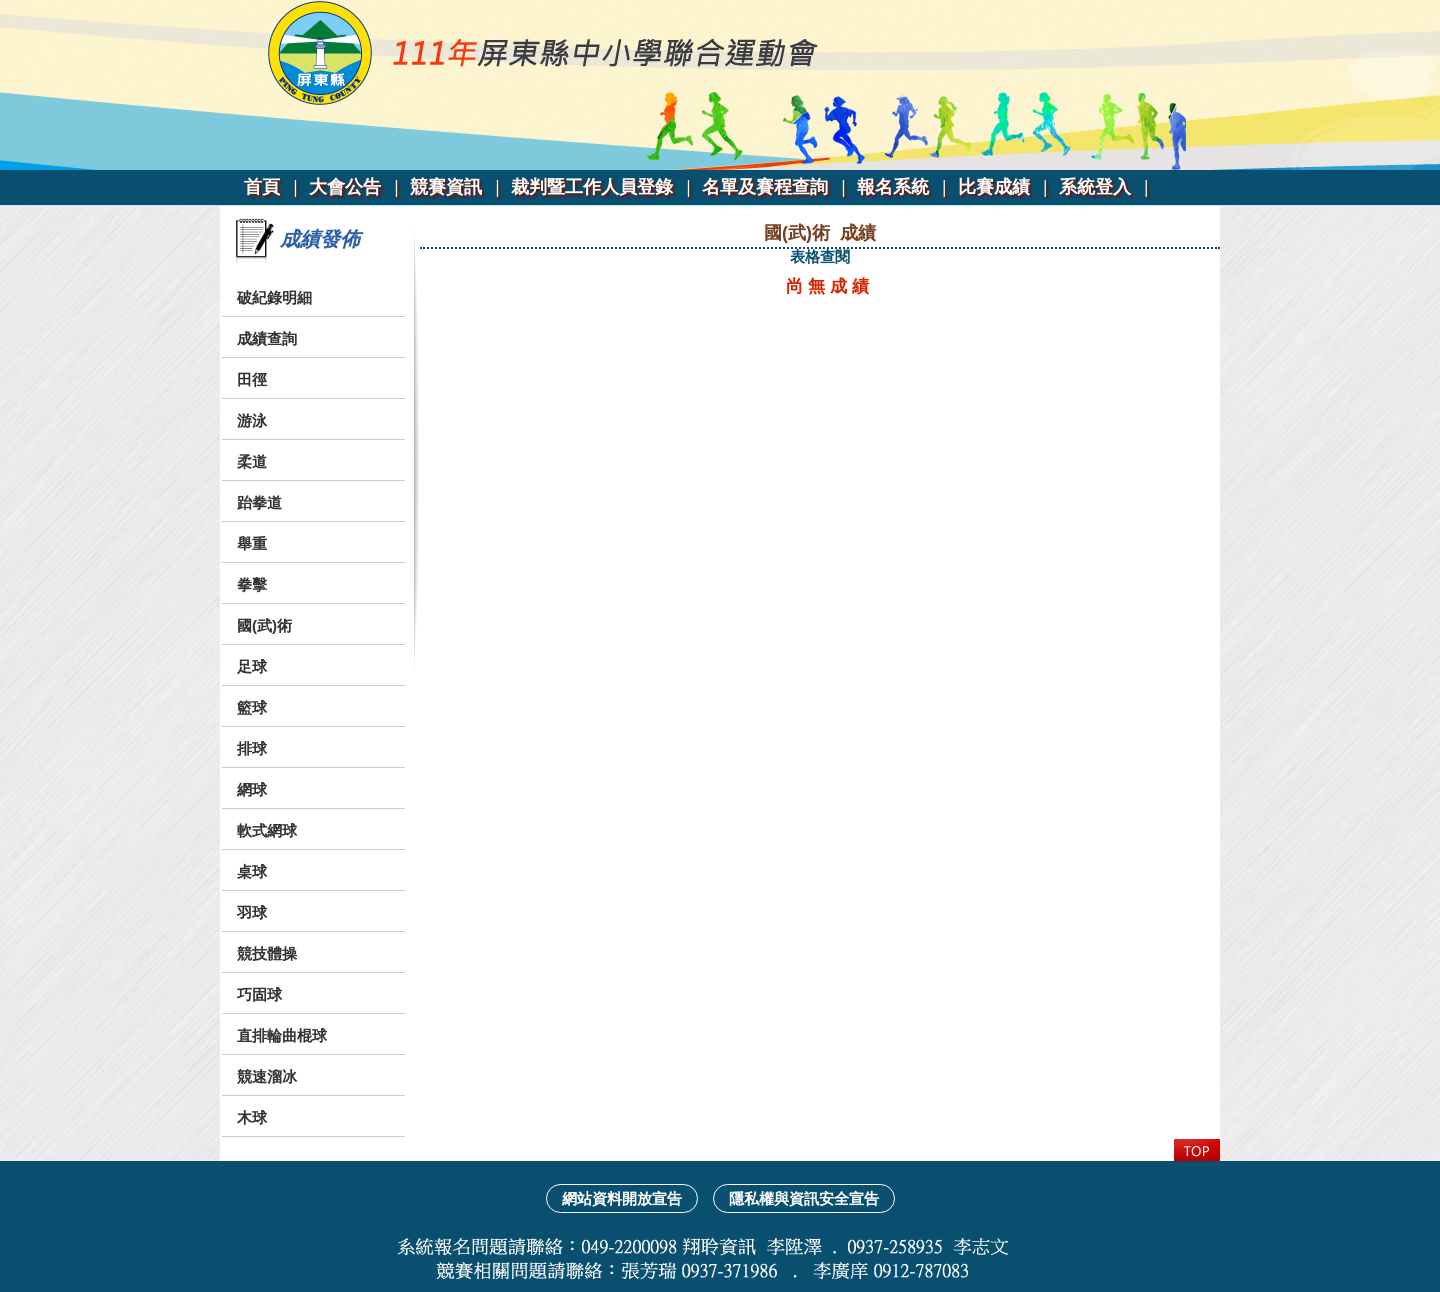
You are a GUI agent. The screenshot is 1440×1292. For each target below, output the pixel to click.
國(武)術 (264, 625)
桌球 (252, 871)
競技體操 (267, 953)
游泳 (252, 420)
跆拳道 (259, 502)
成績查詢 (267, 338)
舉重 (252, 543)
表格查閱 (820, 256)
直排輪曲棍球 (282, 1035)
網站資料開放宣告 (622, 1198)
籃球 (252, 707)
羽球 (252, 912)
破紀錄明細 (274, 297)
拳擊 (252, 584)
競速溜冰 (267, 1076)
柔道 (252, 461)
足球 (252, 666)
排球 (252, 748)
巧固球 (259, 994)
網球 (252, 789)
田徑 (252, 379)
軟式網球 (267, 830)
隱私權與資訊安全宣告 (804, 1198)
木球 (252, 1117)
